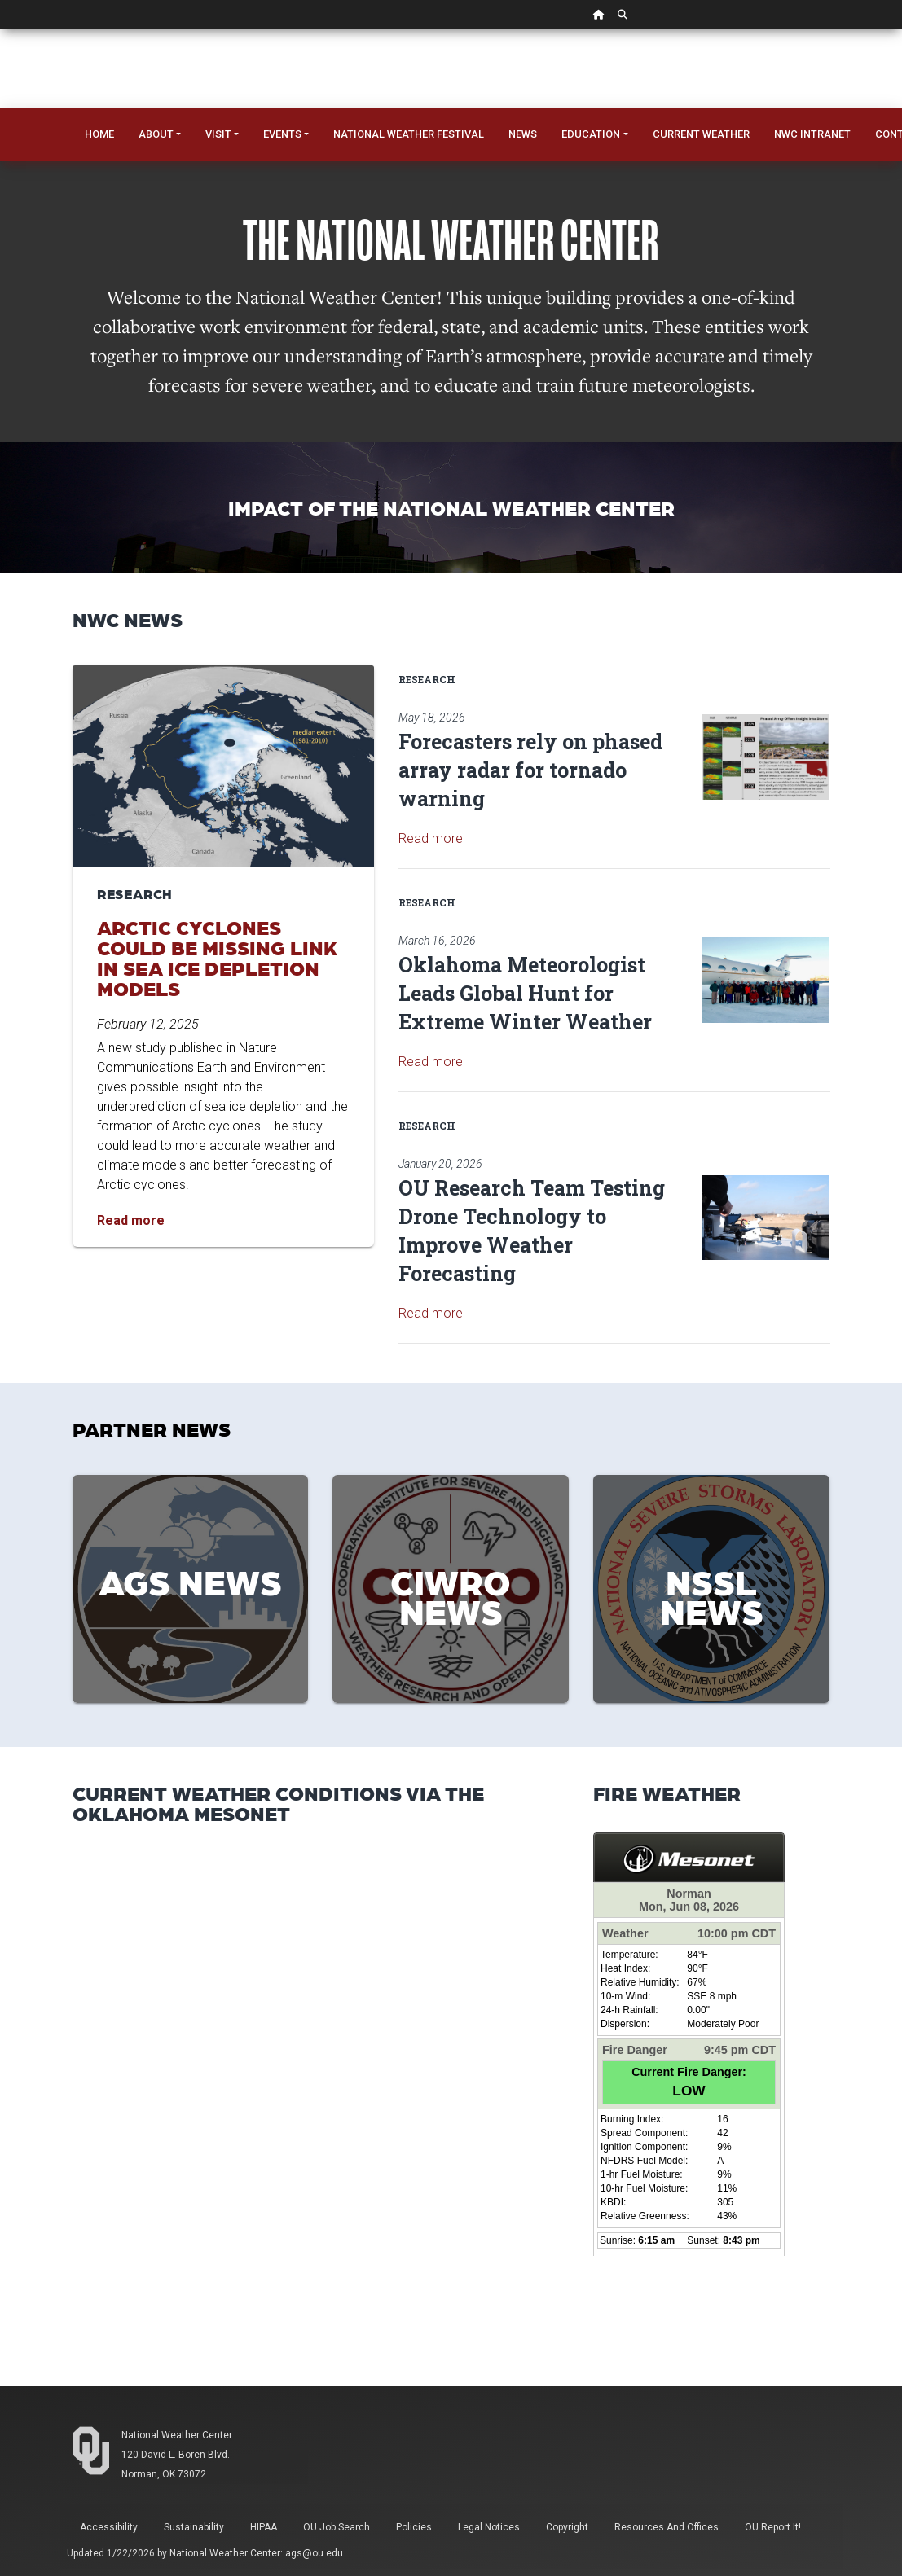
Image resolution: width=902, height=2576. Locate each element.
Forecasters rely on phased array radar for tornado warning (530, 770)
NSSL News (711, 1595)
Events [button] (282, 134)
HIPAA (263, 2527)
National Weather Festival (408, 134)
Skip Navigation (0, 29)
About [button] (156, 134)
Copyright (567, 2527)
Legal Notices (489, 2527)
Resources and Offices (666, 2527)
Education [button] (590, 134)
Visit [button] (218, 134)
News (522, 134)
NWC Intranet (812, 134)
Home (99, 134)
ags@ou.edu (314, 2553)
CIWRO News (450, 1595)
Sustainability (194, 2527)
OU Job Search (336, 2527)
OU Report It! (773, 2527)
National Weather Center (176, 2435)
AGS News (190, 1581)
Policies (414, 2527)
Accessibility (109, 2527)
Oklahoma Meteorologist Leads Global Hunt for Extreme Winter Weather (525, 993)
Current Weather (701, 134)
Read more (430, 838)
